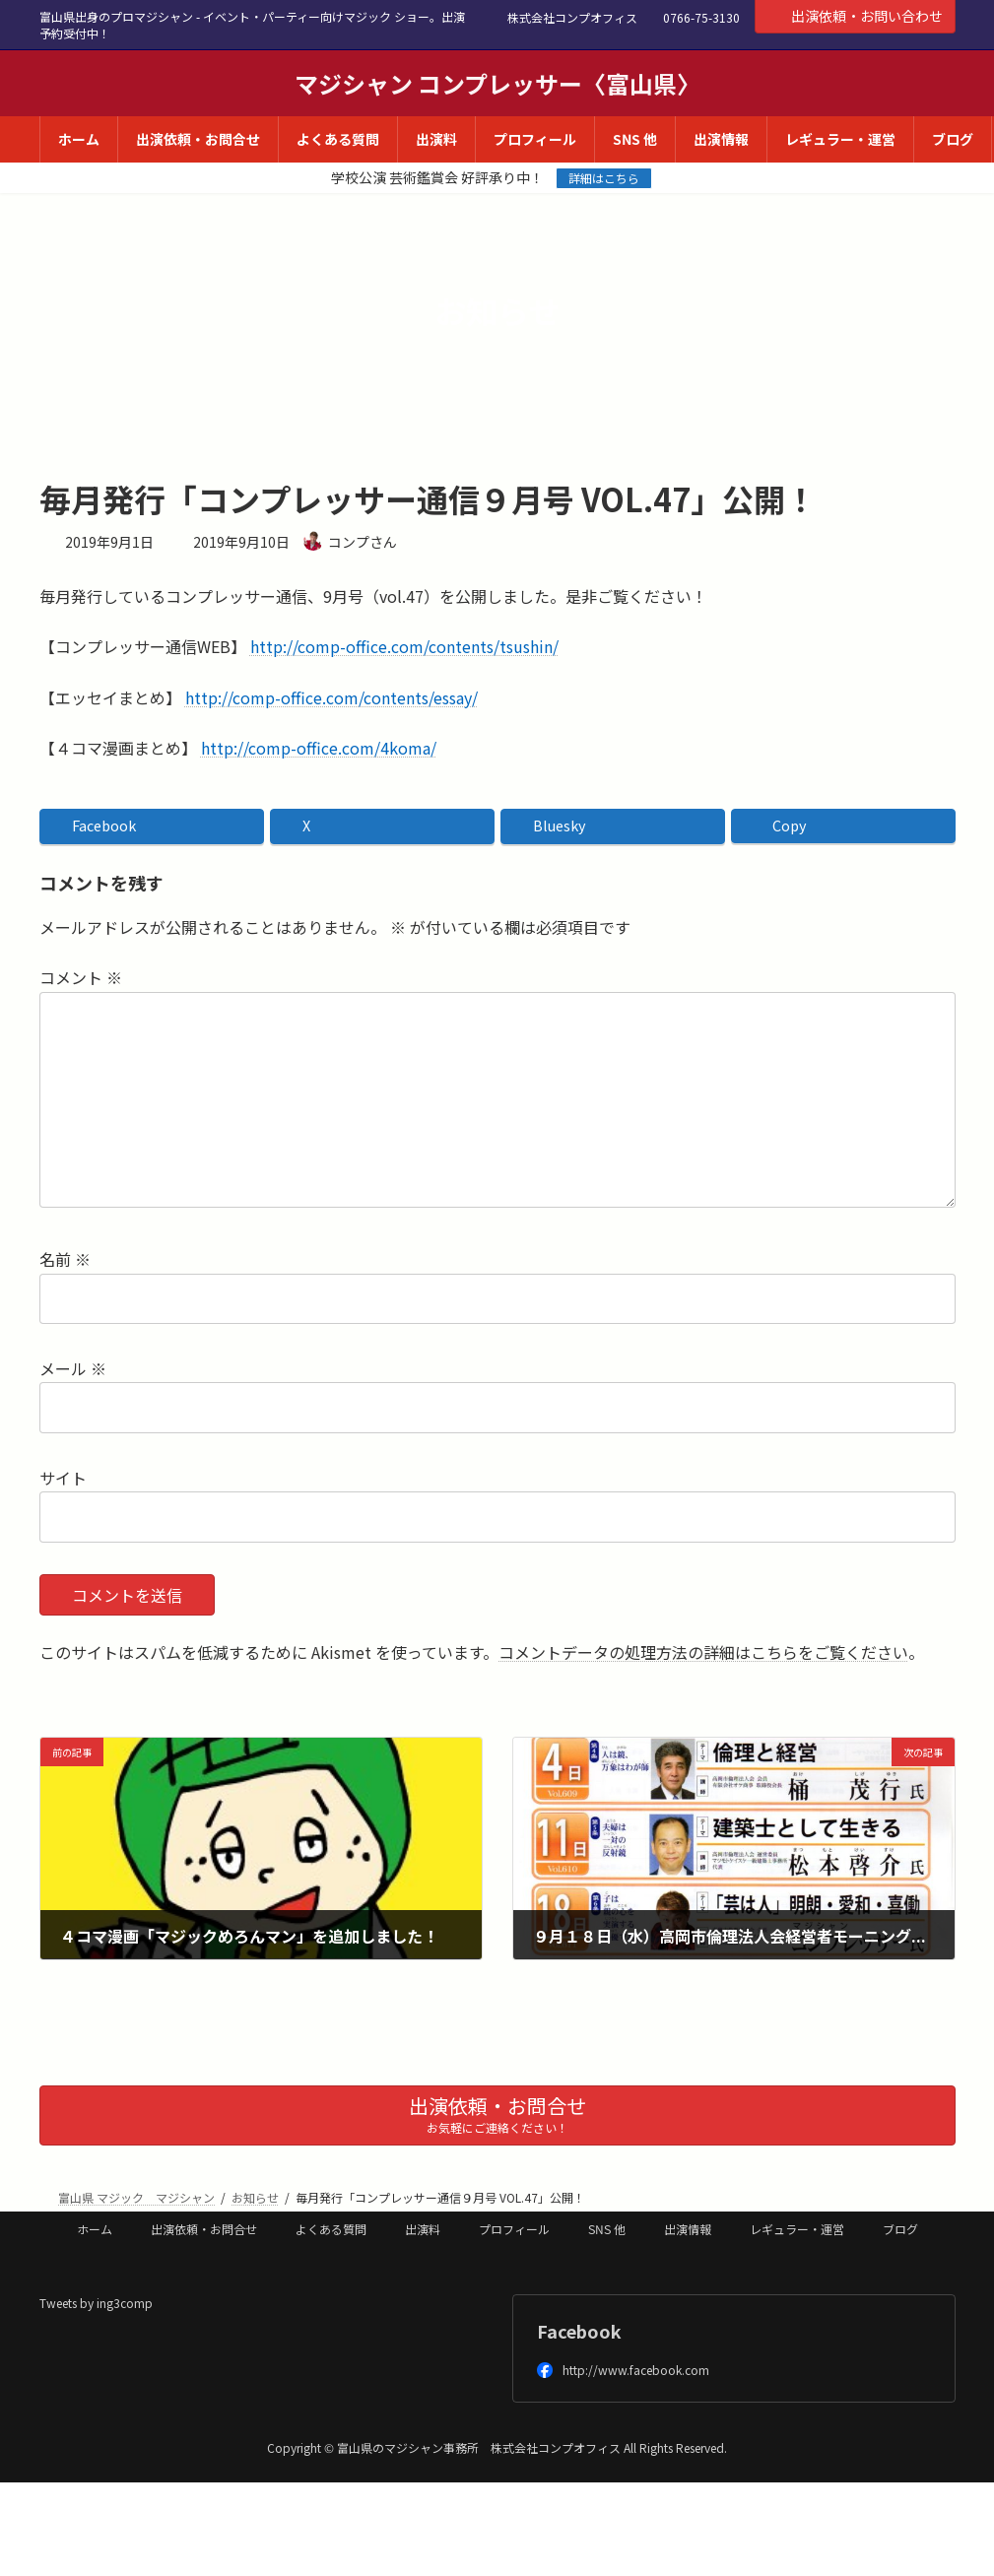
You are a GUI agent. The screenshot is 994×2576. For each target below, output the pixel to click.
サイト (63, 1477)
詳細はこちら (603, 177)
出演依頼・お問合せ (204, 2228)
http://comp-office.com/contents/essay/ (331, 697)
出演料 (422, 2228)
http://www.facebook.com (623, 2369)
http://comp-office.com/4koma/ (318, 748)
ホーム (94, 2228)
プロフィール (514, 2228)
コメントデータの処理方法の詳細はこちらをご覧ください (703, 1652)
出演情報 (687, 2228)
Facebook (579, 2331)
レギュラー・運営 (797, 2228)
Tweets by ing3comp (96, 2302)
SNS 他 (607, 2228)
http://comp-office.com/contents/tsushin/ (404, 646)
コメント (80, 978)
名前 (65, 1260)
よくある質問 (331, 2228)
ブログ (900, 2228)
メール (72, 1368)
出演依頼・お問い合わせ (855, 16)
